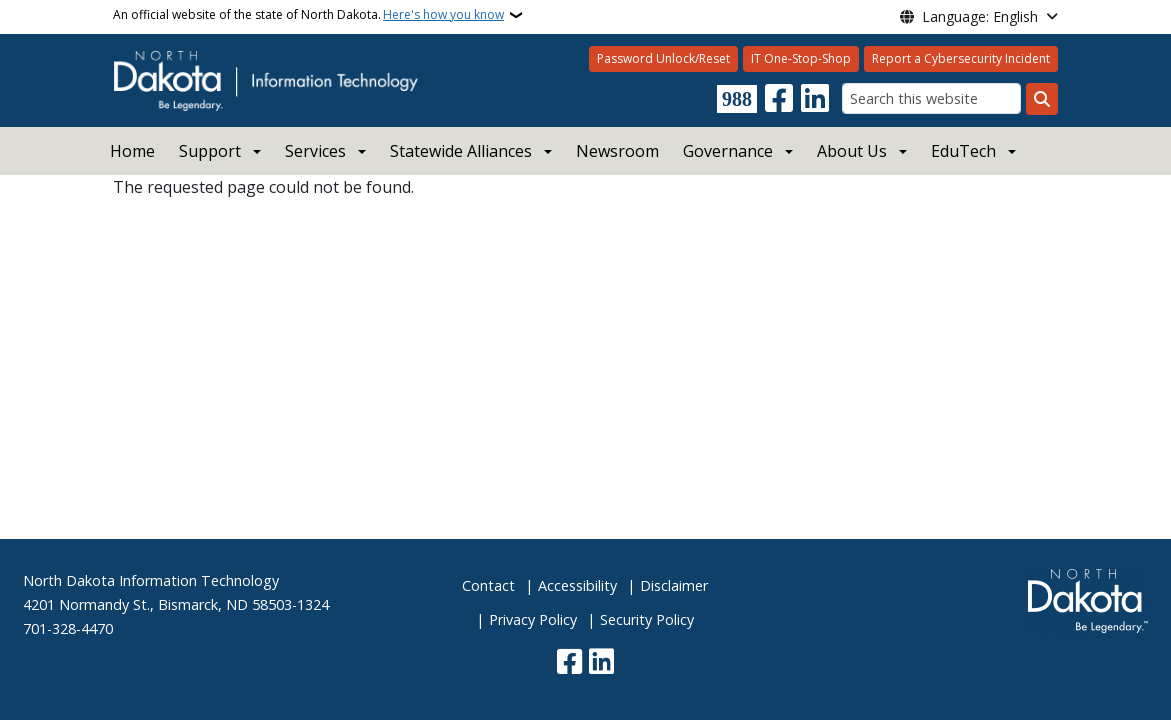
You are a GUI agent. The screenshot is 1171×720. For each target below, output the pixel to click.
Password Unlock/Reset (663, 58)
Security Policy (647, 619)
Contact (488, 585)
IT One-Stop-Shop (801, 58)
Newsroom (617, 151)
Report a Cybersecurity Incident (961, 58)
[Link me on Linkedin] (815, 99)
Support (210, 151)
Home (132, 151)
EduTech (963, 151)
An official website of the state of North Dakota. (308, 15)
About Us (852, 151)
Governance (728, 151)
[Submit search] (1042, 99)
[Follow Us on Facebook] (779, 99)
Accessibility (577, 585)
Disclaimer (674, 585)
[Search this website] (931, 98)
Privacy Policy (533, 619)
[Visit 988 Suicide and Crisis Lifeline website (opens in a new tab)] (737, 99)
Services (315, 151)
